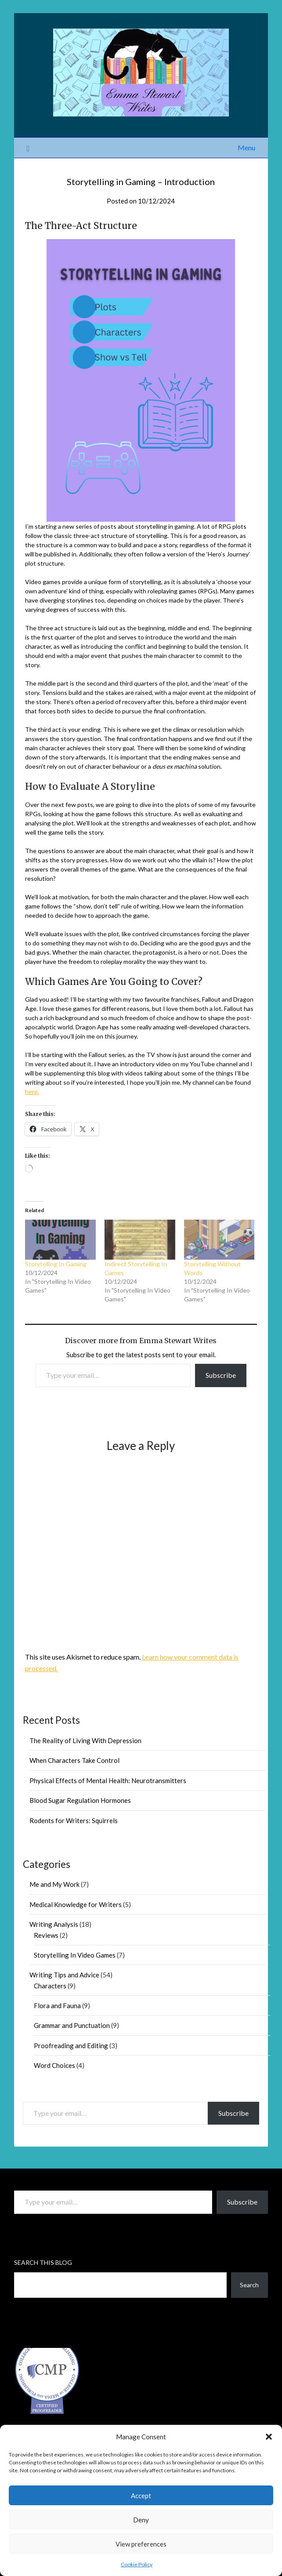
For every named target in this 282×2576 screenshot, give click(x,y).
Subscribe (221, 1375)
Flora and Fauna (57, 2005)
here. (32, 1091)
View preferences (141, 2544)
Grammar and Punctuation (72, 2025)
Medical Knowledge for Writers (75, 1904)
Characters (50, 1986)
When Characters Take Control (74, 1760)
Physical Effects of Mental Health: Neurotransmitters (107, 1780)
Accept (141, 2496)
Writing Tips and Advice (64, 1975)
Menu (246, 147)
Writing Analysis (53, 1924)
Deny (141, 2520)
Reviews (46, 1935)
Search (249, 2285)
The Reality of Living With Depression (85, 1740)
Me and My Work (54, 1884)
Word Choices (54, 2065)
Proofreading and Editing (71, 2045)
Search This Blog (43, 2262)
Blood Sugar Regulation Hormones (80, 1800)
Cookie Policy (136, 2564)
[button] (268, 2436)
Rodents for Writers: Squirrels (73, 1820)
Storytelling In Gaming (56, 1264)
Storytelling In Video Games (75, 1955)
